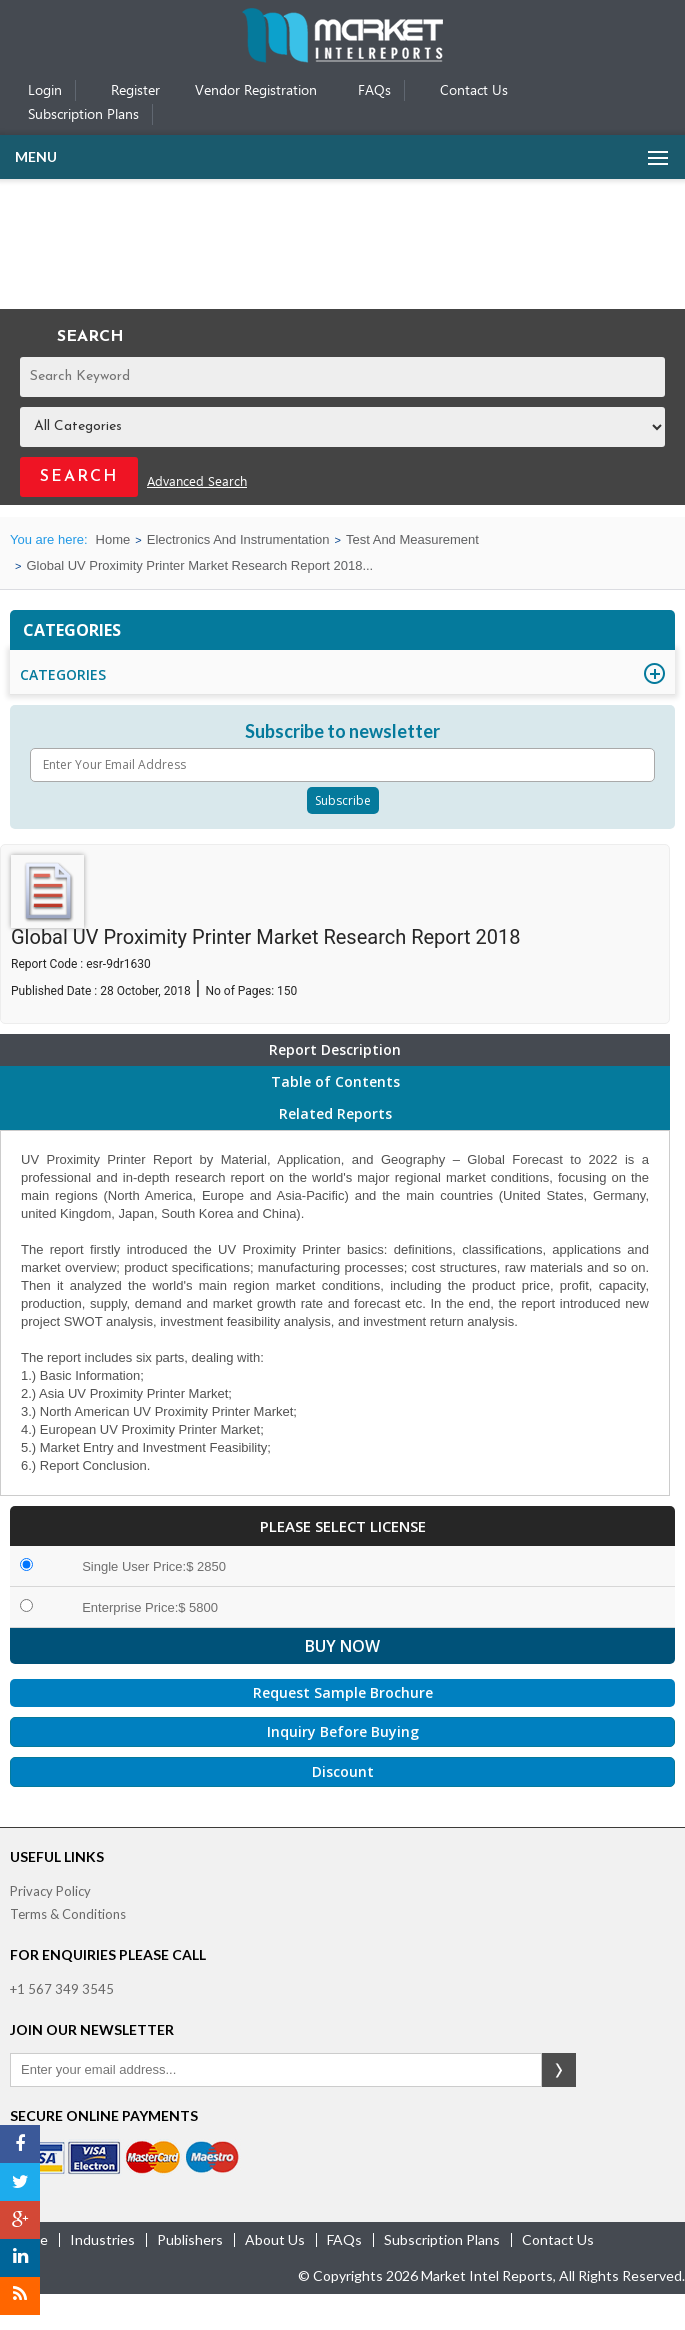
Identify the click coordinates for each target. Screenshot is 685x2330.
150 (287, 991)
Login (45, 91)
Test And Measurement (412, 539)
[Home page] (342, 58)
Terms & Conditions (68, 1914)
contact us (558, 2239)
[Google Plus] (20, 2220)
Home (113, 539)
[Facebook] (20, 2144)
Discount (343, 1771)
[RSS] (20, 2296)
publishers (190, 2239)
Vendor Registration (256, 91)
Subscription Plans (83, 115)
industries (102, 2239)
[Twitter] (20, 2182)
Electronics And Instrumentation (238, 539)
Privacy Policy (50, 1891)
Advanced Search (197, 482)
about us (275, 2239)
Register (135, 91)
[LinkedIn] (20, 2258)
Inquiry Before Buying (343, 1731)
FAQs (374, 91)
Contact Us (474, 91)
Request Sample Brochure (343, 1692)
